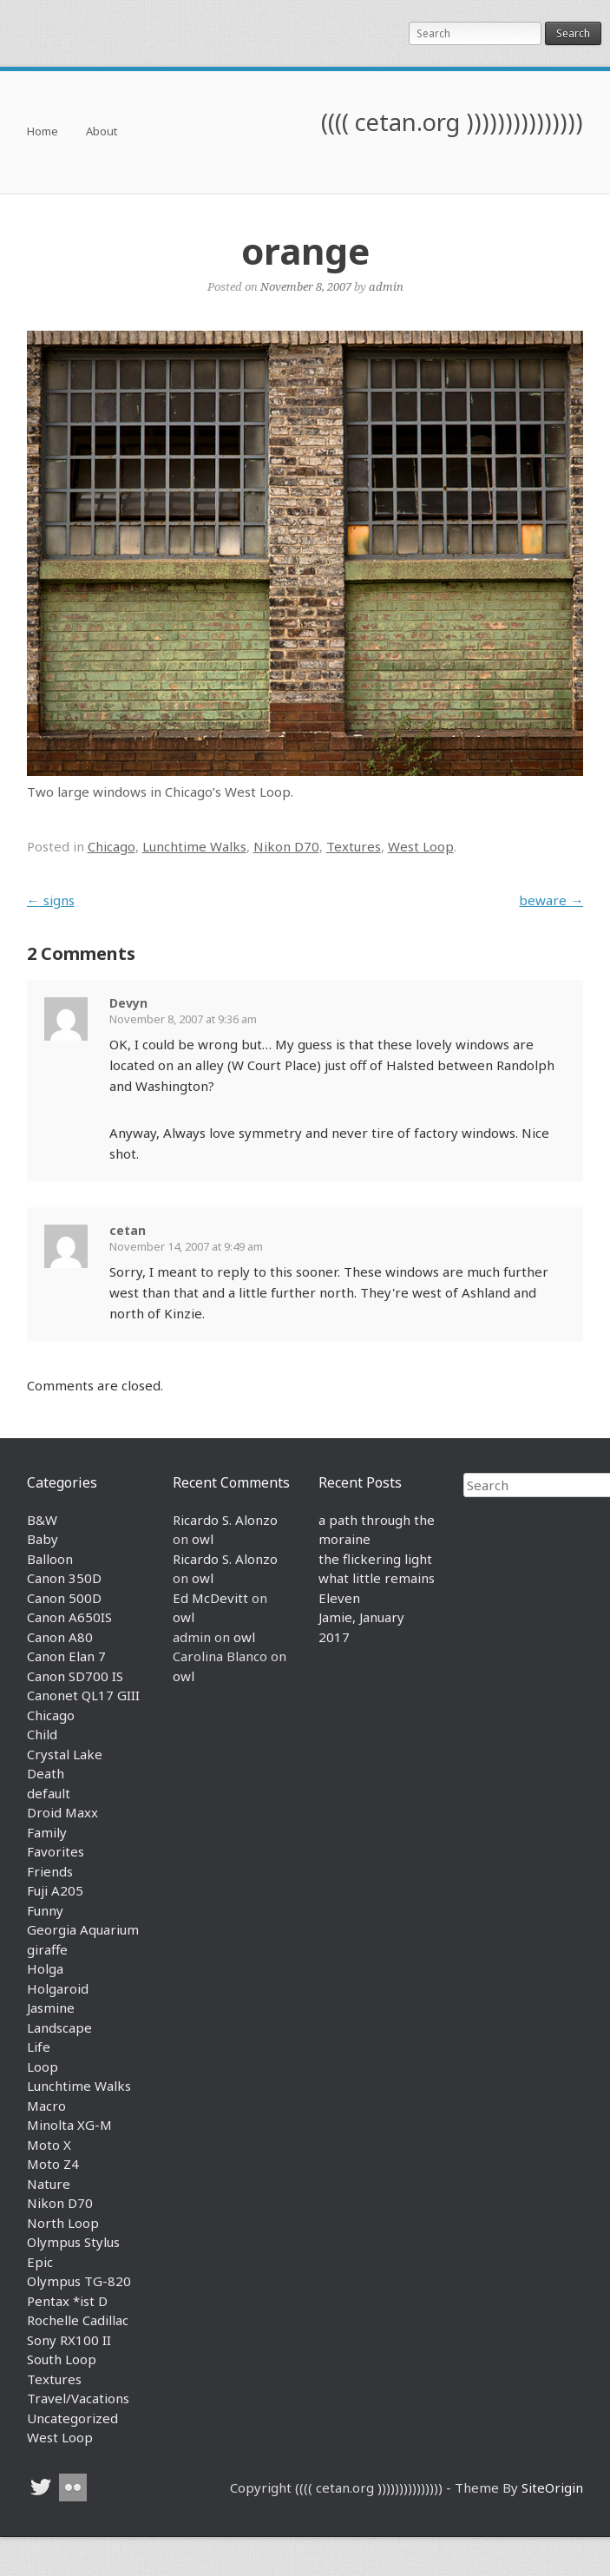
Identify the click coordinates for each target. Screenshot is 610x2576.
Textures (353, 846)
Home (42, 132)
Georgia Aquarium (83, 1929)
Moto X (49, 2144)
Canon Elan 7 (66, 1656)
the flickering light (375, 1558)
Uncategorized (72, 2418)
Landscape (59, 2027)
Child (42, 1734)
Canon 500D (64, 1598)
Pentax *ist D (67, 2301)
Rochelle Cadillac (77, 2320)
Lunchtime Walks (194, 846)
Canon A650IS (69, 1617)
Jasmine (51, 2007)
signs (51, 900)
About (101, 132)
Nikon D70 (286, 846)
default (48, 1793)
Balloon (50, 1558)
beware (551, 900)
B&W (42, 1519)
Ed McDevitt (210, 1598)
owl (202, 1539)
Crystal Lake (64, 1754)
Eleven (339, 1598)
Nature (48, 2183)
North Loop (63, 2222)
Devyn (128, 1003)
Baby (42, 1539)
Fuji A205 (55, 1890)
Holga (45, 1968)
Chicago (111, 846)
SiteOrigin (552, 2487)
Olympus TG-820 (79, 2281)
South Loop (61, 2359)
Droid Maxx (62, 1812)
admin (386, 286)
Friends (50, 1871)
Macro (46, 2105)
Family (47, 1832)
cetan (127, 1230)
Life (38, 2046)
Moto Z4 (53, 2163)
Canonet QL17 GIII (83, 1695)
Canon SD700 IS (75, 1676)
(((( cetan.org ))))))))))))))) (452, 122)
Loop (42, 2066)
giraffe (47, 1949)
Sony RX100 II (69, 2340)
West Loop (421, 846)
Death (45, 1773)
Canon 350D (64, 1578)
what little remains (376, 1578)
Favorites (55, 1851)
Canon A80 (60, 1637)
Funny (45, 1910)
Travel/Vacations (78, 2398)
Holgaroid (58, 1988)
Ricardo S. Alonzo (225, 1519)
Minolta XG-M (69, 2124)
